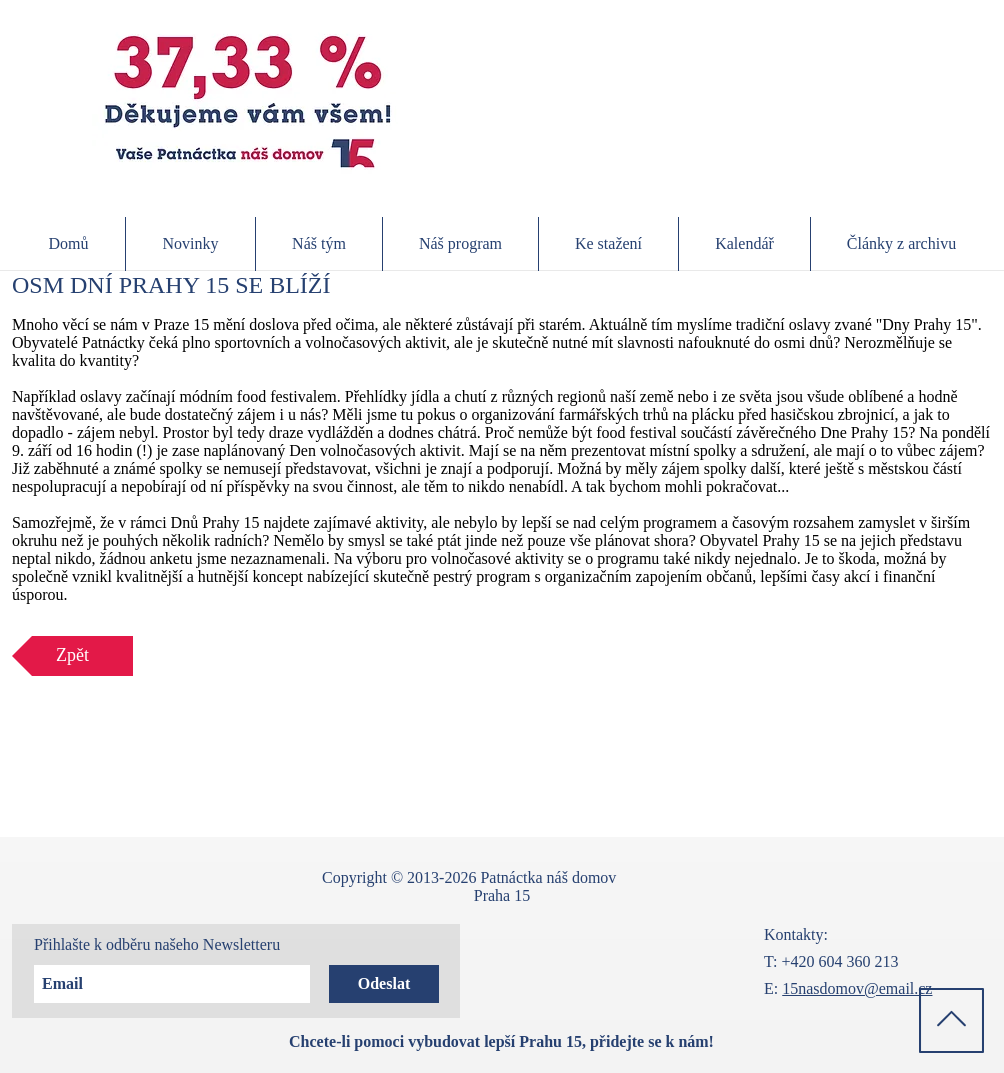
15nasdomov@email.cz (857, 988)
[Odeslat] (384, 984)
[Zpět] (72, 656)
